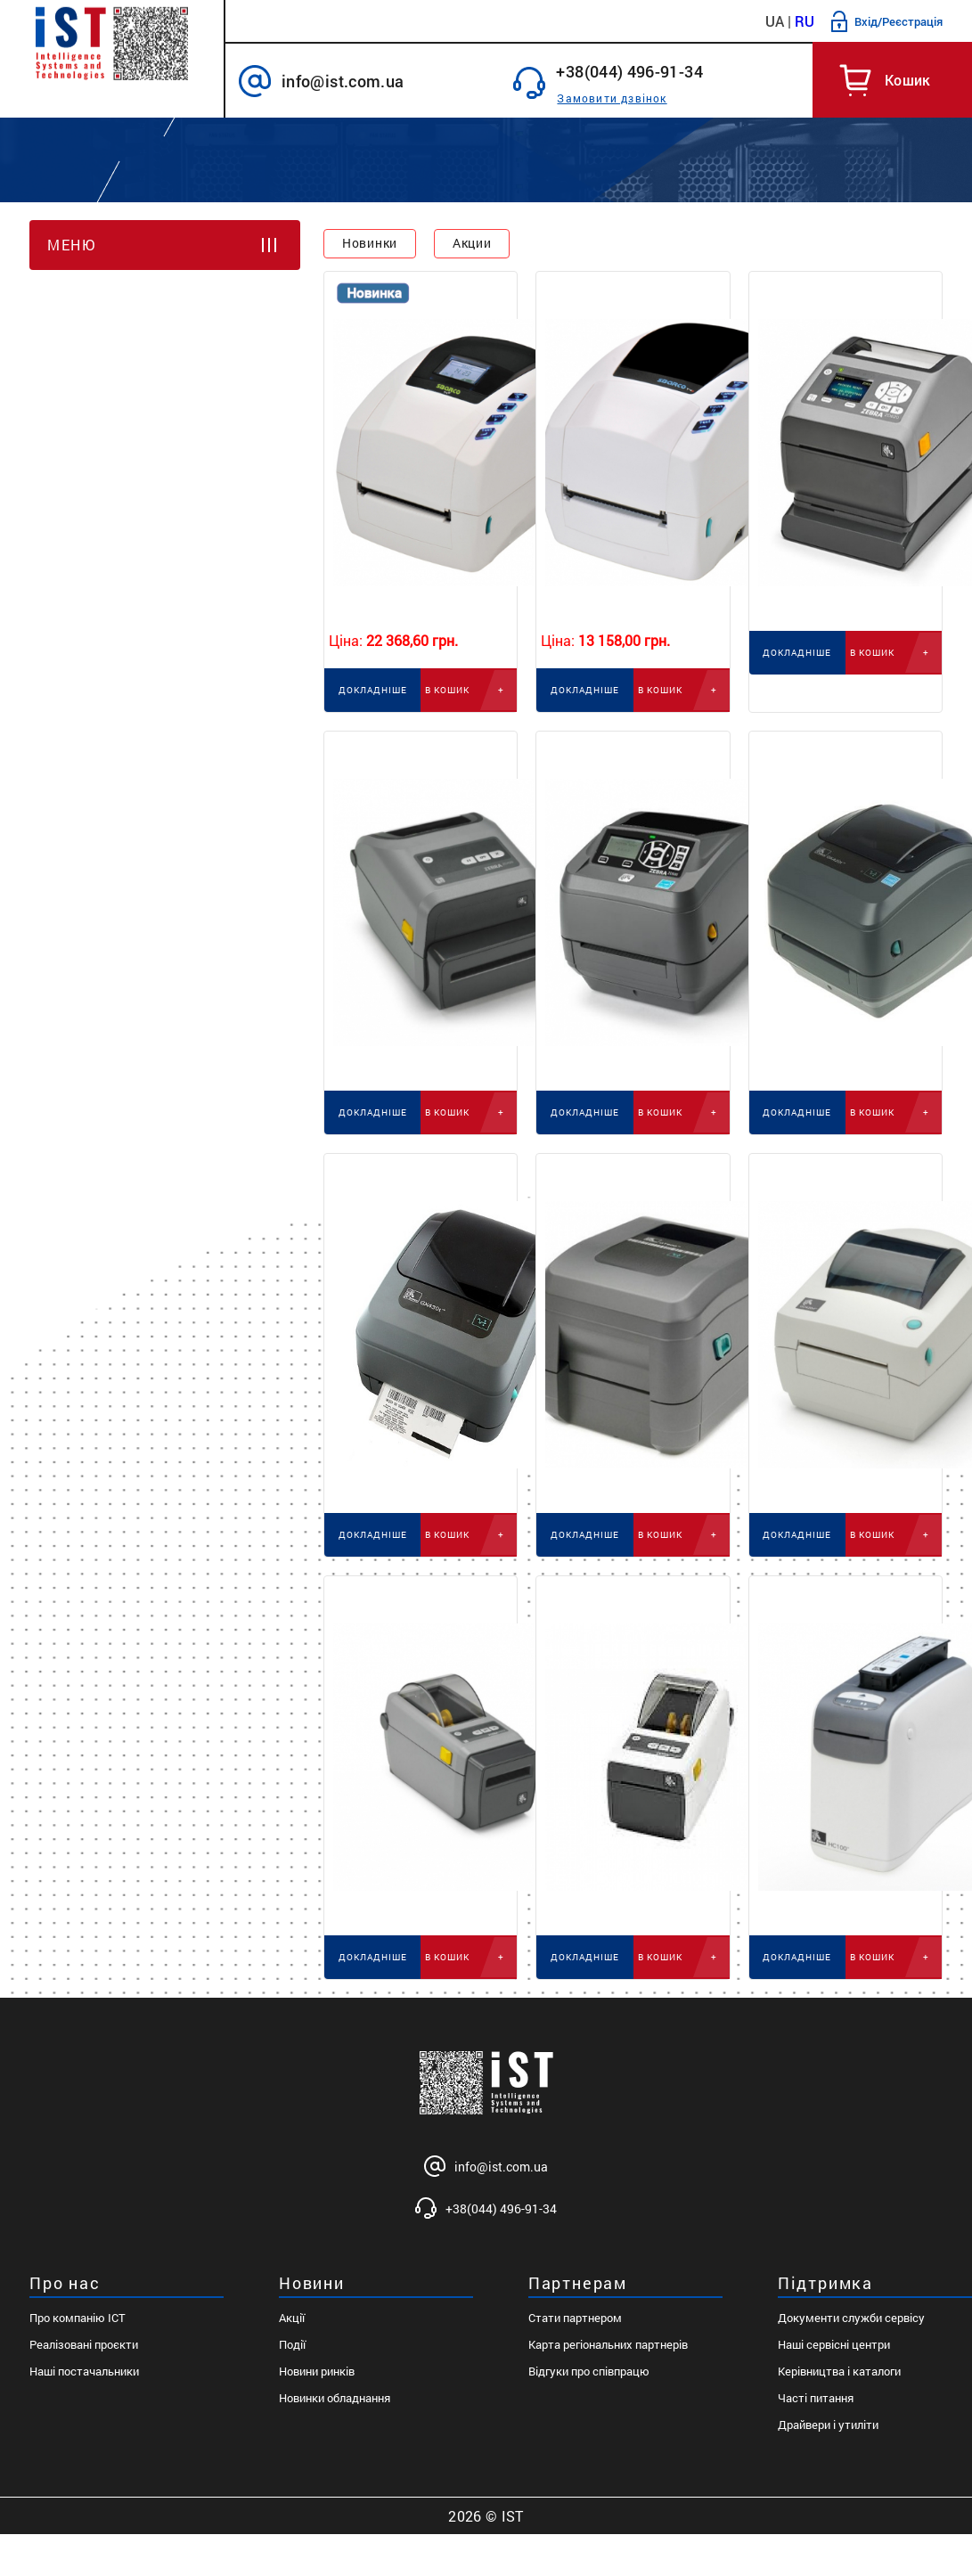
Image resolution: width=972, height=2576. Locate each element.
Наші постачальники (84, 2371)
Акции (472, 242)
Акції (292, 2318)
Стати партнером (575, 2318)
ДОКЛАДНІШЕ (373, 690)
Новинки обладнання (334, 2398)
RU (804, 21)
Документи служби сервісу (851, 2318)
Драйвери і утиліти (828, 2425)
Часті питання (816, 2398)
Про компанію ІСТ (77, 2318)
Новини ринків (317, 2371)
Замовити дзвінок (611, 98)
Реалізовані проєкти (83, 2344)
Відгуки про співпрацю (588, 2371)
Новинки (369, 242)
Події (292, 2344)
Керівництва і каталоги (839, 2371)
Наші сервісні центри (834, 2344)
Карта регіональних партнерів (608, 2344)
